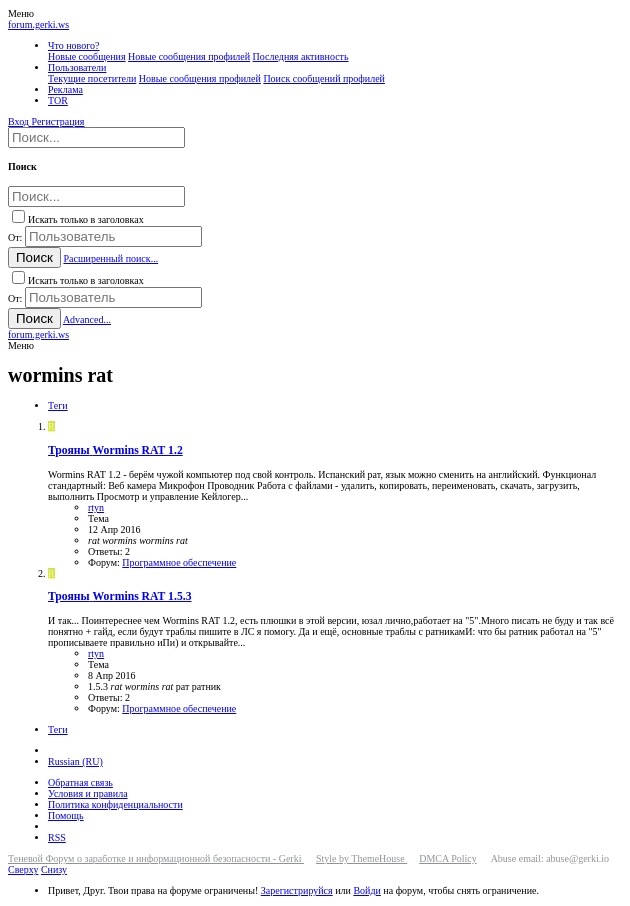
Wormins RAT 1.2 (115, 450)
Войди (366, 890)
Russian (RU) (75, 761)
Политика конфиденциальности (115, 804)
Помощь (66, 815)
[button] (21, 13)
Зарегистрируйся (297, 890)
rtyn (96, 507)
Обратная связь (80, 782)
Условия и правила (88, 793)
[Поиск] (96, 137)
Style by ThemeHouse (361, 858)
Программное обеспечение (179, 562)
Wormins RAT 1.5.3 (120, 596)
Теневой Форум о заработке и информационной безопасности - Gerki (156, 858)
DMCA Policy (448, 858)
